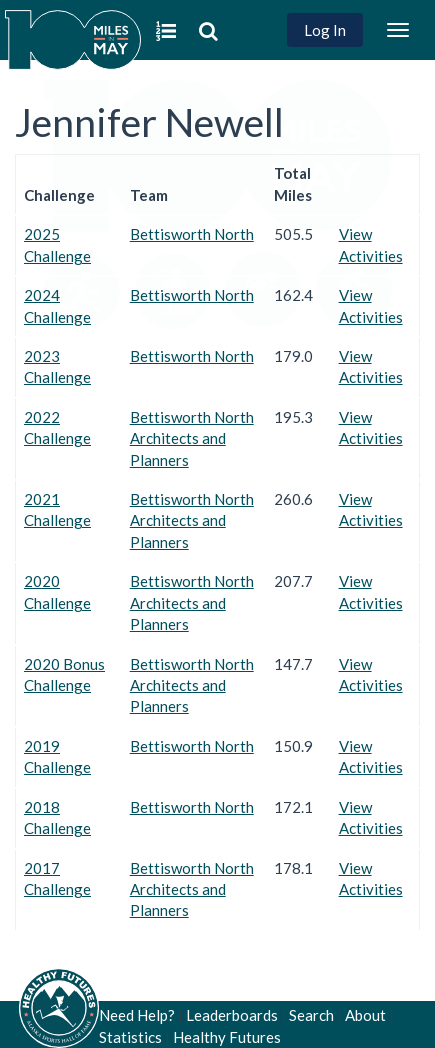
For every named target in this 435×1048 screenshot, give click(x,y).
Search (311, 1015)
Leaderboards (232, 1015)
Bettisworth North (192, 234)
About (365, 1015)
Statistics (130, 1037)
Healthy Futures (227, 1037)
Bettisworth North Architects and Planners (192, 438)
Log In (325, 30)
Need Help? (137, 1015)
